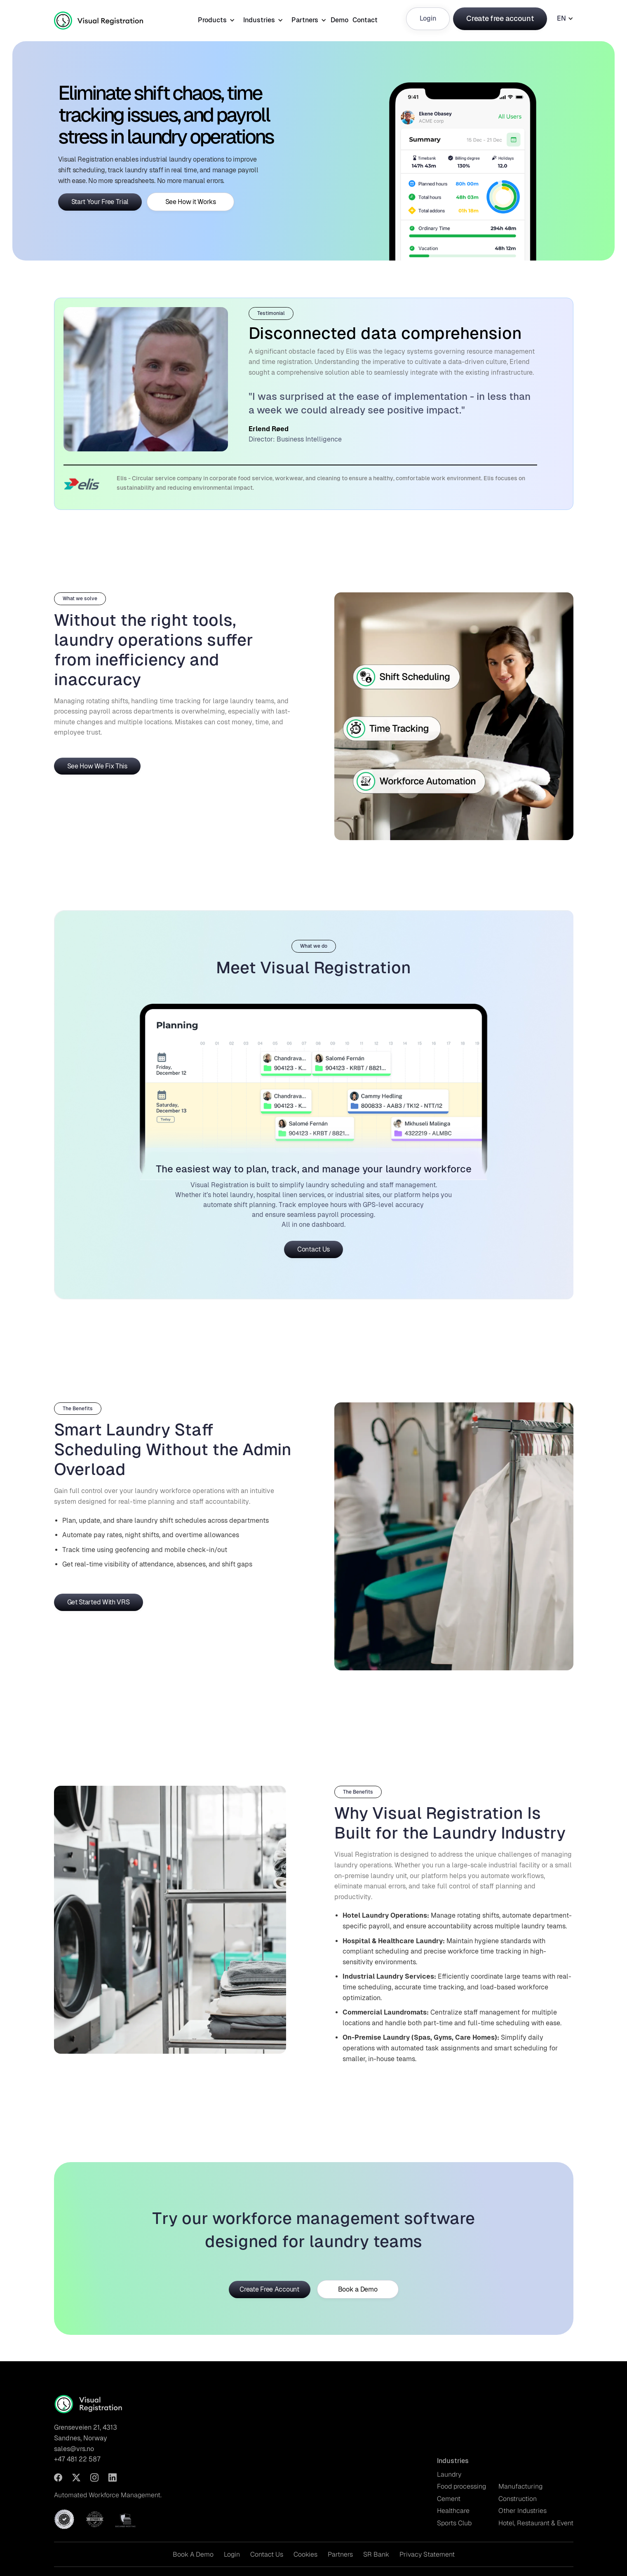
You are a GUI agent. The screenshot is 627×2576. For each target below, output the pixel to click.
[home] (109, 18)
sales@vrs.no (74, 2449)
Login (428, 18)
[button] (214, 18)
